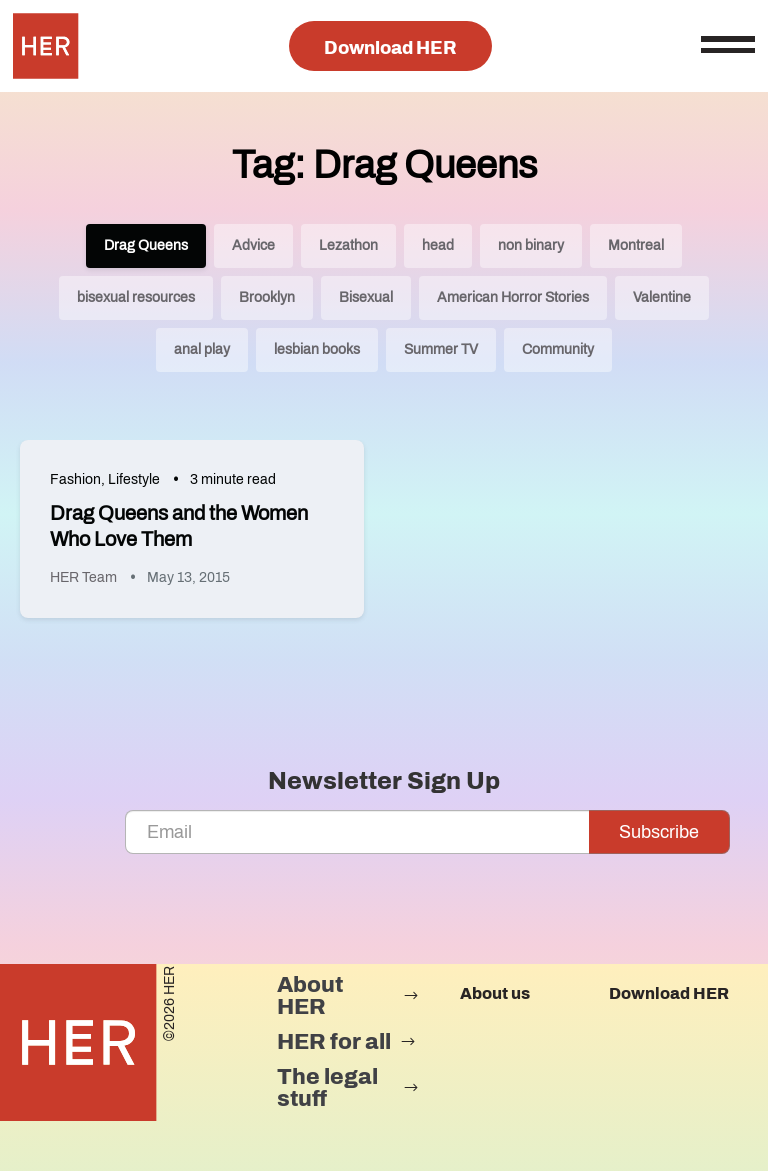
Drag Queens (146, 245)
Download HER (390, 48)
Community (558, 349)
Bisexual (366, 297)
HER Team (83, 577)
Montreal (636, 245)
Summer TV (441, 349)
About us (495, 993)
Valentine (662, 297)
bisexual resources (136, 297)
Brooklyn (267, 297)
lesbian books (317, 349)
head (438, 245)
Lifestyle (134, 479)
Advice (253, 245)
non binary (531, 245)
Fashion (75, 479)
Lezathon (348, 245)
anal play (202, 349)
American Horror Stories (513, 297)
